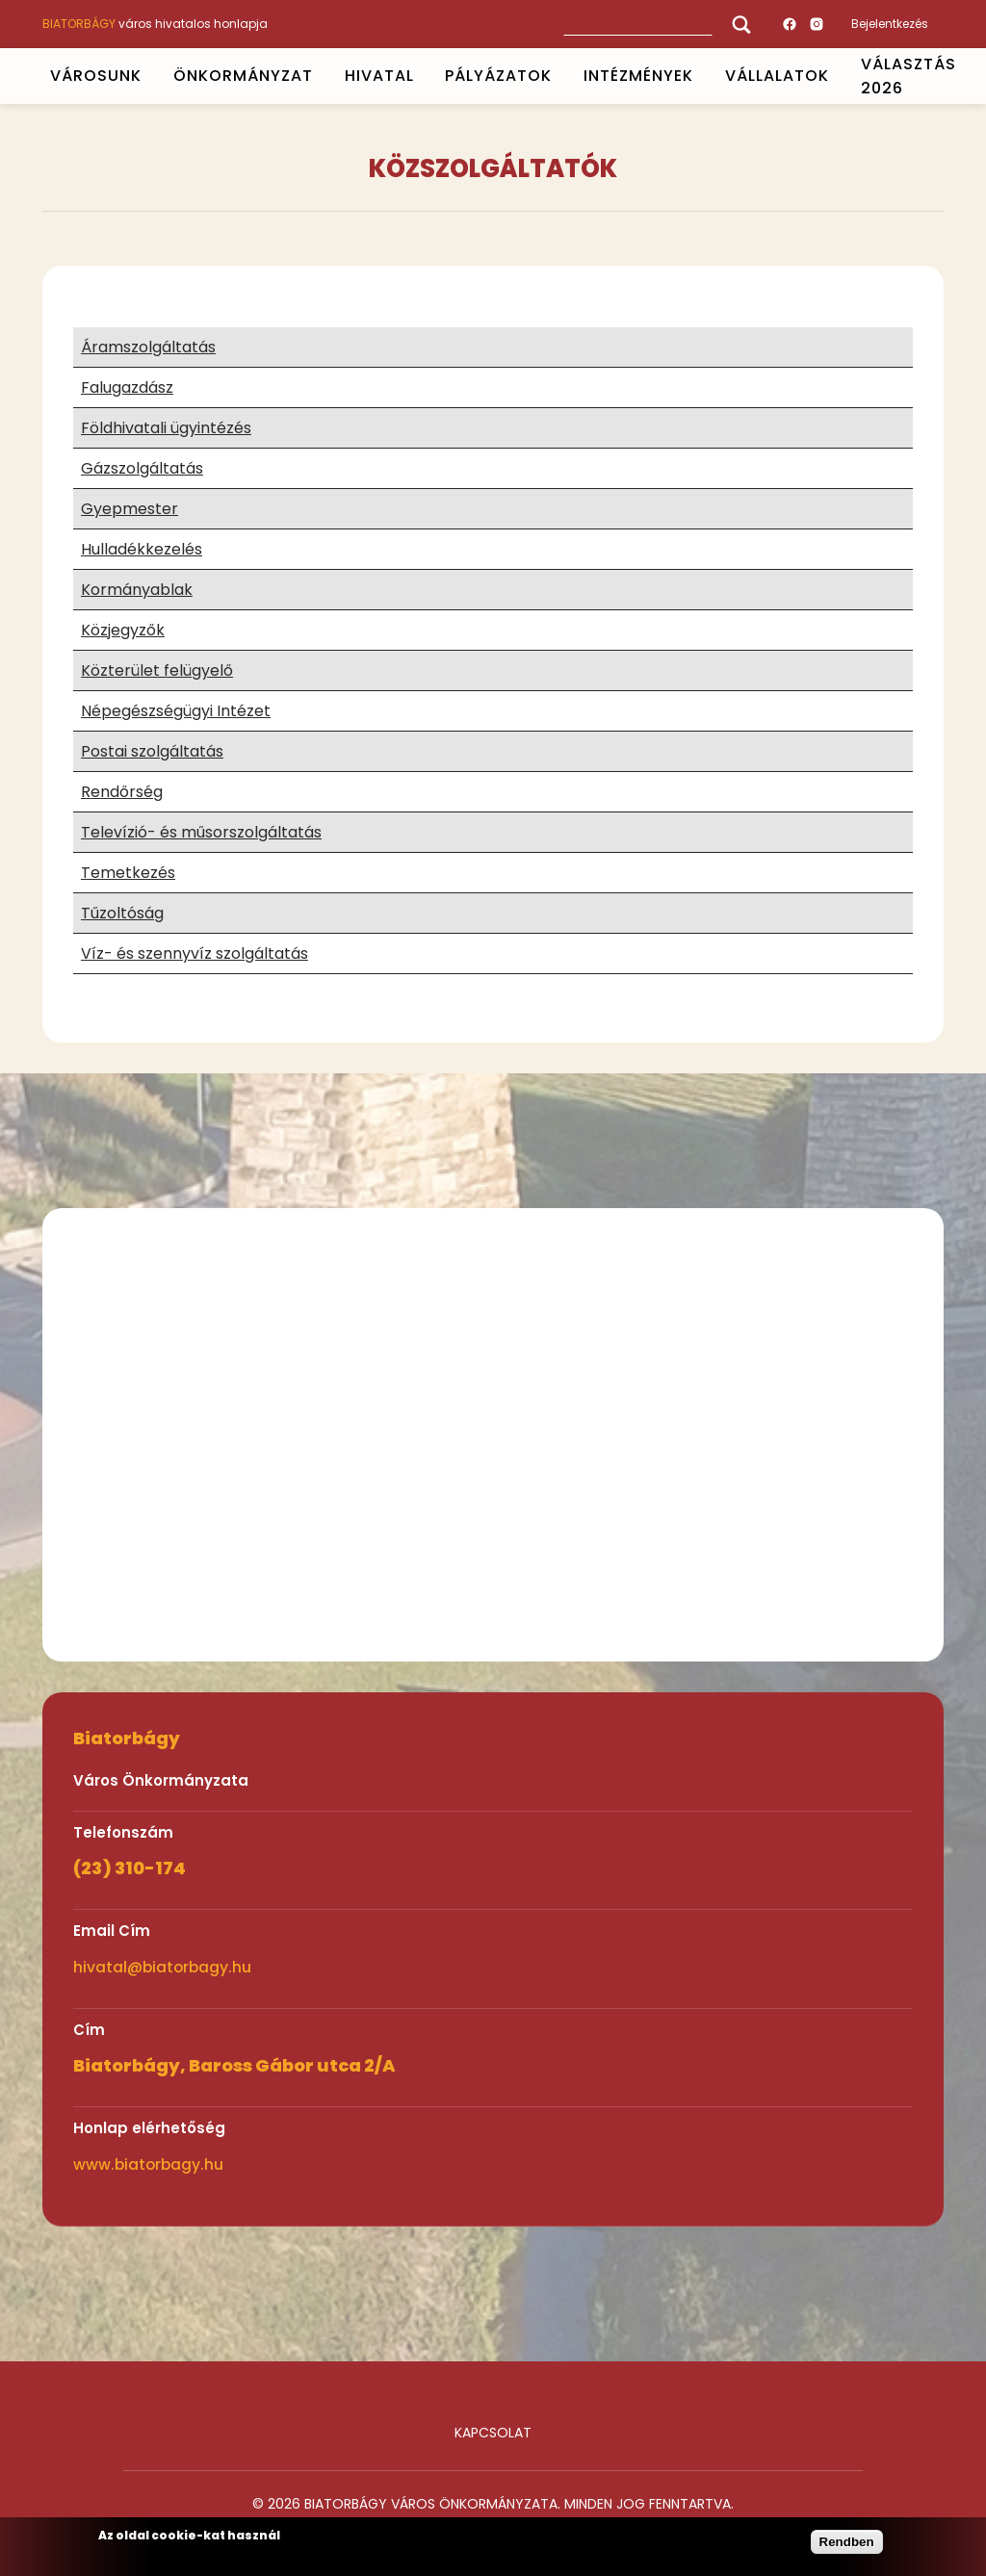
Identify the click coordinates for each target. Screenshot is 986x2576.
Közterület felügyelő (157, 670)
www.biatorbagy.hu (148, 2164)
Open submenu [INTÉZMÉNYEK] (702, 76)
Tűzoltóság (122, 913)
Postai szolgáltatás (152, 751)
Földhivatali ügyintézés (166, 428)
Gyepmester (129, 509)
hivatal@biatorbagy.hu (162, 1967)
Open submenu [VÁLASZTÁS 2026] (964, 76)
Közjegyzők (123, 630)
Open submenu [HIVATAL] (422, 76)
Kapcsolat (493, 2432)
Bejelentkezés (889, 23)
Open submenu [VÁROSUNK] (149, 76)
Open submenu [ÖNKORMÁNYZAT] (320, 76)
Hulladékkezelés (141, 549)
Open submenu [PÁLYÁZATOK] (560, 76)
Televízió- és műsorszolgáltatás (201, 832)
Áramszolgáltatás (148, 347)
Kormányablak (137, 590)
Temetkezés (128, 873)
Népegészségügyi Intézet (176, 711)
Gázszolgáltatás (142, 468)
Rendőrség (122, 792)
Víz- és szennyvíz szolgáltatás (194, 953)
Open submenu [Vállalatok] (837, 76)
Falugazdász (127, 387)
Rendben (846, 2542)
